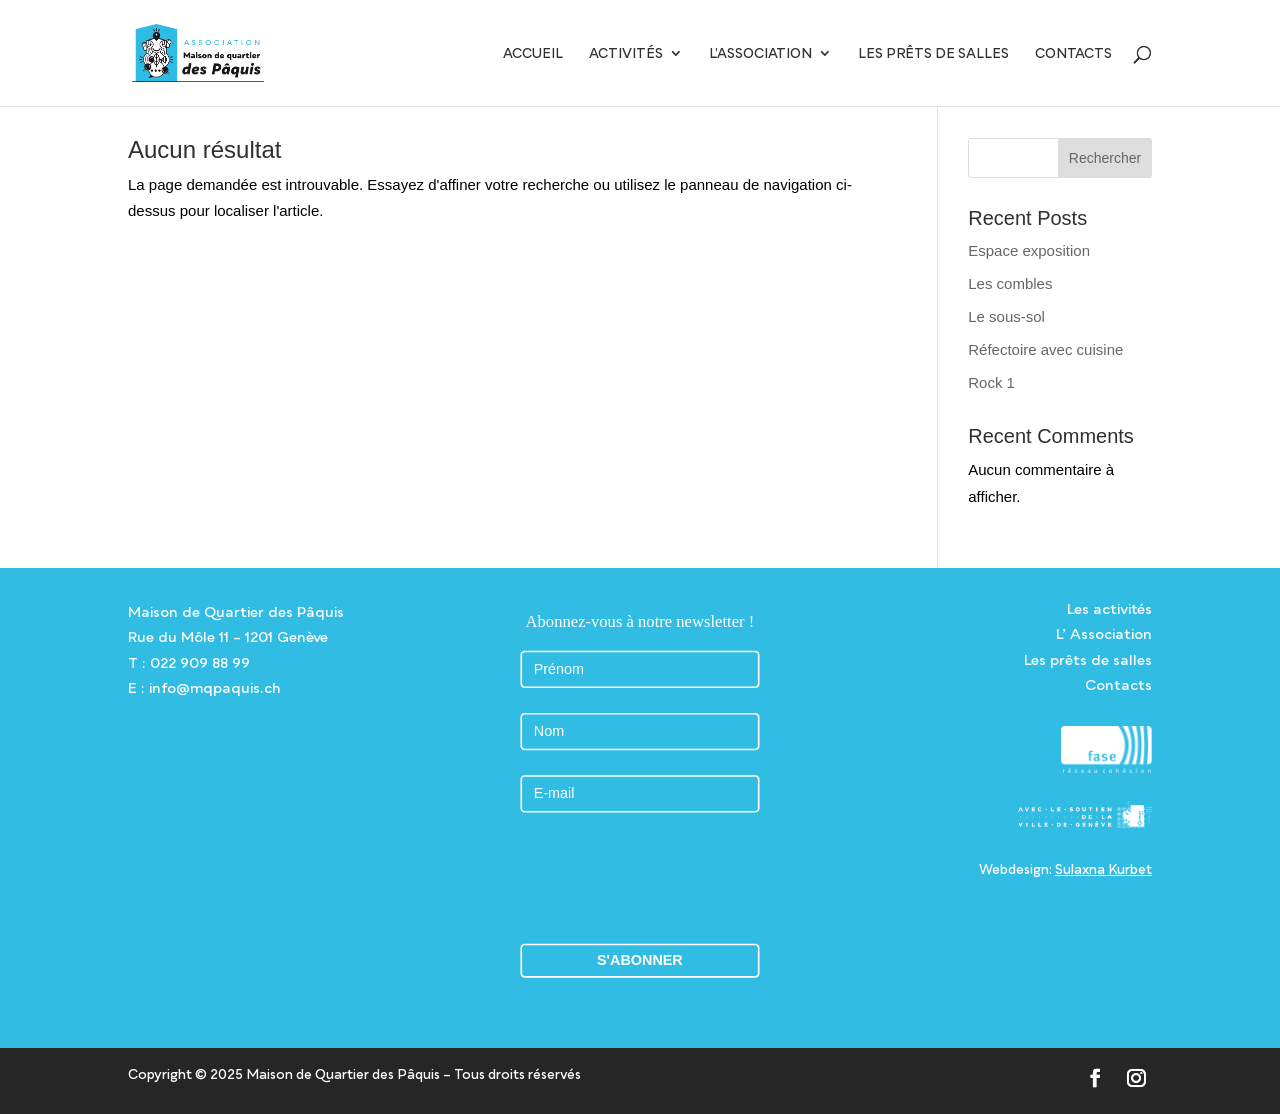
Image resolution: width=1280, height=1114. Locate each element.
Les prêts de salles (933, 53)
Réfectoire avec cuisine (1045, 349)
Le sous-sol (1006, 316)
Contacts (1073, 53)
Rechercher (1105, 158)
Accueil (533, 53)
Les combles (1010, 283)
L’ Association (1104, 633)
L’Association (760, 53)
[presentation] (647, 877)
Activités (626, 53)
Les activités (1109, 608)
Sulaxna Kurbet (1103, 869)
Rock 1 (991, 382)
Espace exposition (1029, 250)
